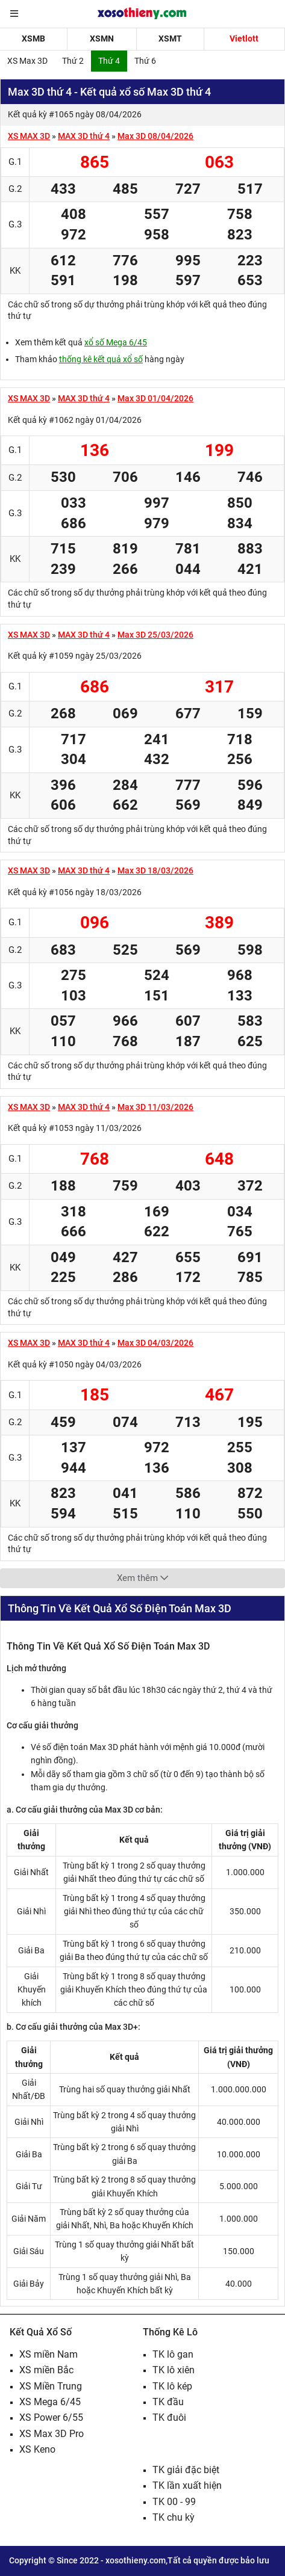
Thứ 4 (109, 61)
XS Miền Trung (50, 2386)
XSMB (33, 38)
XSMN (102, 38)
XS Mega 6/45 (50, 2402)
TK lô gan (172, 2354)
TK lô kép (172, 2386)
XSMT (170, 38)
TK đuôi (169, 2417)
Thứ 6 (145, 61)
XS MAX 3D (29, 136)
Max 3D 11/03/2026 (155, 1107)
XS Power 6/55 (51, 2417)
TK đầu (168, 2402)
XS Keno (37, 2449)
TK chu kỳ (173, 2517)
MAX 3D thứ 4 (84, 136)
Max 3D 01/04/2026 (155, 398)
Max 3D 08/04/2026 (155, 136)
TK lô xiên (173, 2370)
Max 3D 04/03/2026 (155, 1343)
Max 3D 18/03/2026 (155, 870)
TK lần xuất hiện (187, 2485)
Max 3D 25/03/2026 (155, 634)
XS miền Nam (48, 2354)
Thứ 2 (73, 61)
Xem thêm (142, 1578)
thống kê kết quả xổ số (101, 359)
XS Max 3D (27, 61)
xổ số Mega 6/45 (115, 342)
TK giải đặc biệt (185, 2470)
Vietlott (244, 38)
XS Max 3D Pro (51, 2433)
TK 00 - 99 (174, 2501)
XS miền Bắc (46, 2370)
